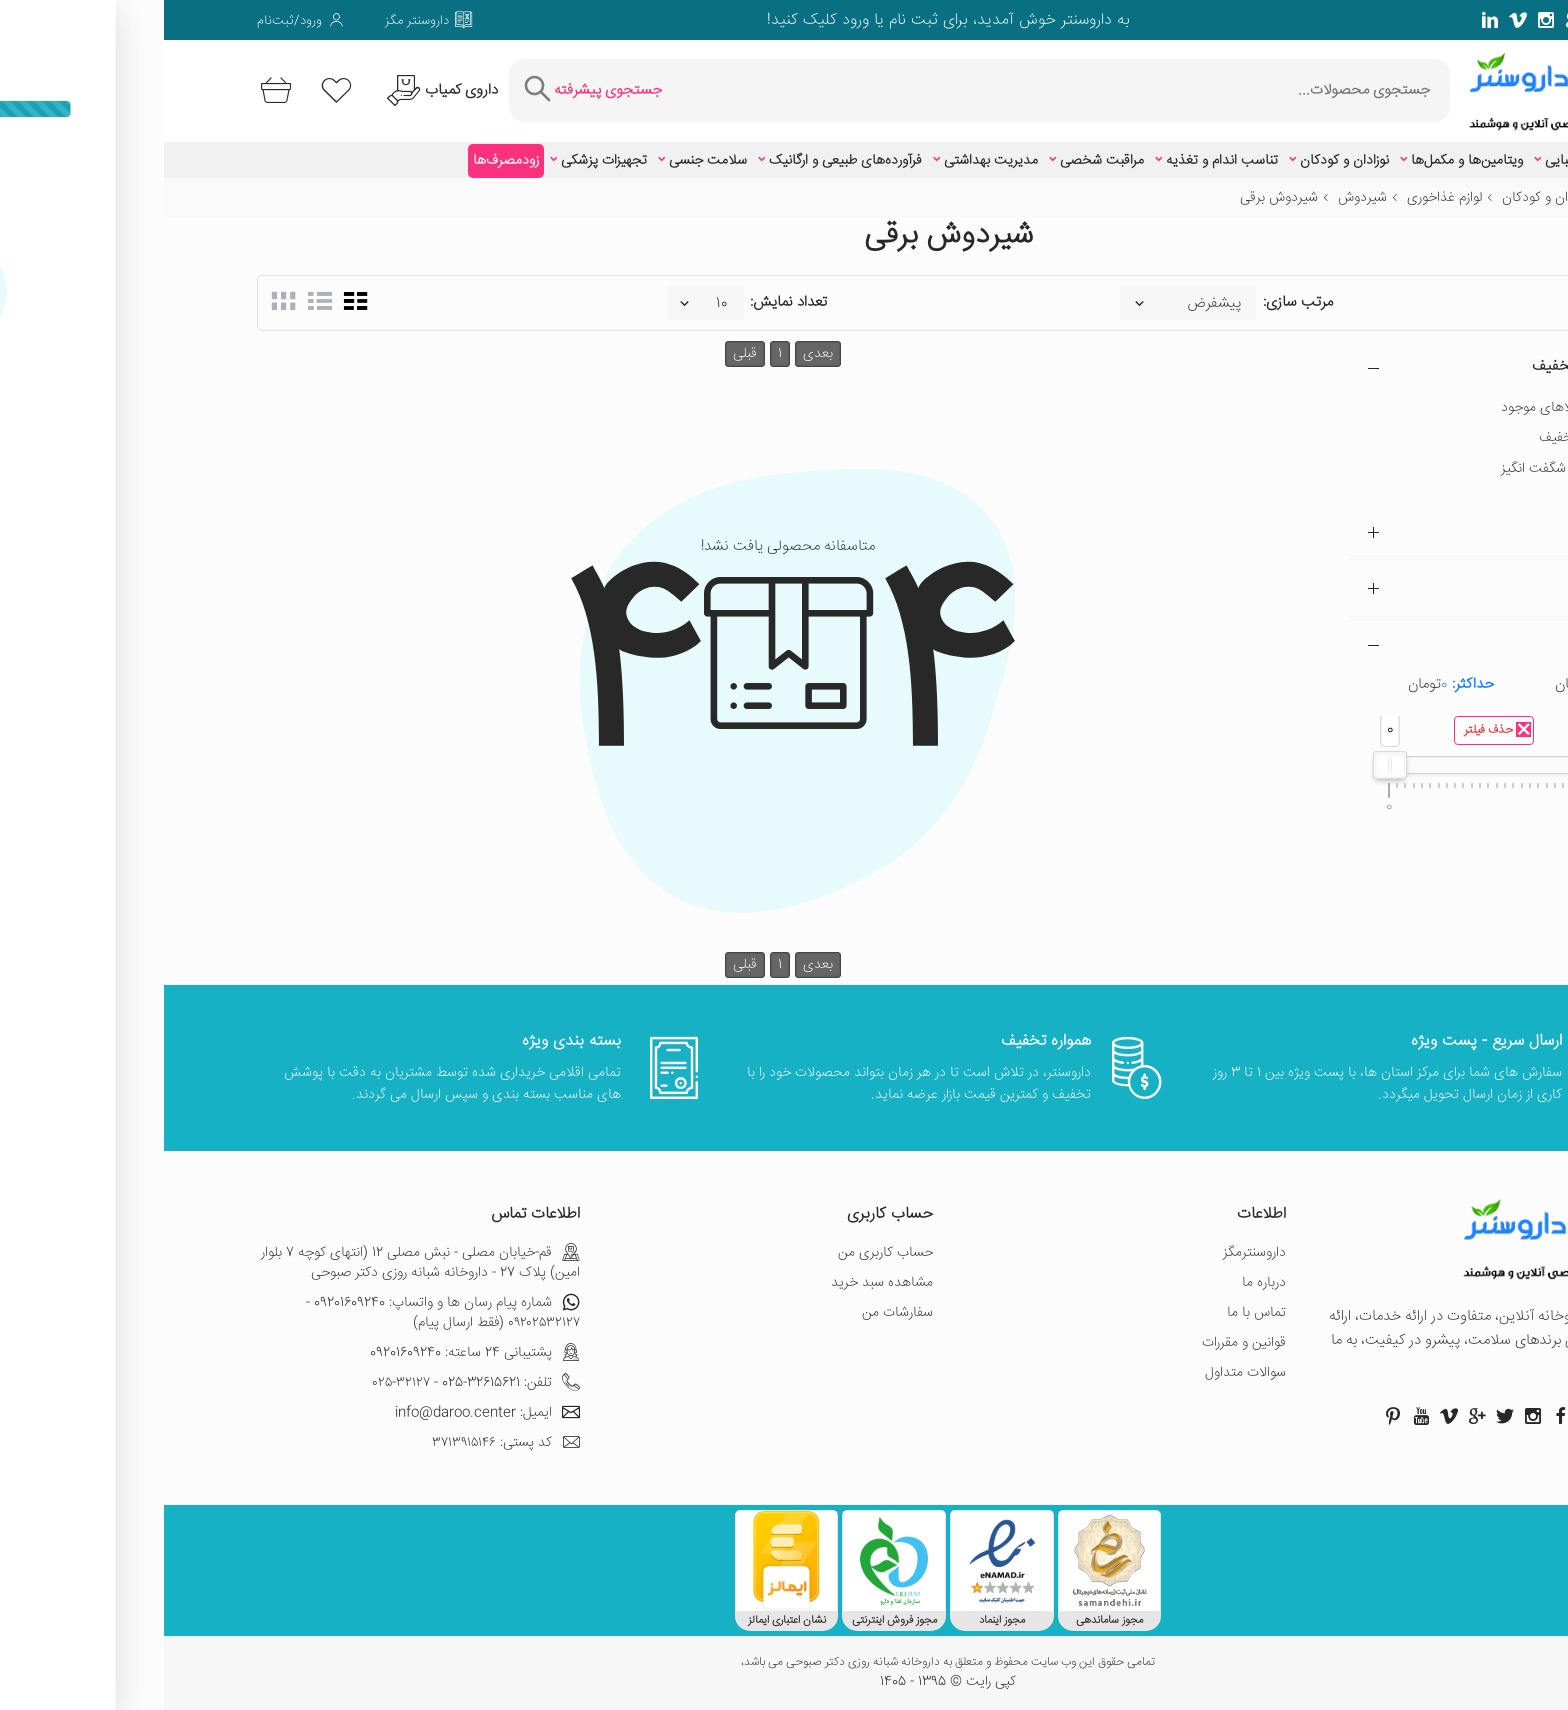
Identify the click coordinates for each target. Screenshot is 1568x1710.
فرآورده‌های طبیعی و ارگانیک (681, 161)
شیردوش (1198, 198)
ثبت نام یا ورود (723, 20)
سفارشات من (733, 1313)
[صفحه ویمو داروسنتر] (1354, 20)
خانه (1463, 198)
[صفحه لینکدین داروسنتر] (1326, 20)
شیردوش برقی (1115, 198)
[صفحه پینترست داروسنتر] (1229, 1416)
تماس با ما (1092, 1313)
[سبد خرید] (108, 90)
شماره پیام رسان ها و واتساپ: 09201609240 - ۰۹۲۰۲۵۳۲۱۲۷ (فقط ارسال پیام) (279, 1313)
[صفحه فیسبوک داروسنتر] (1466, 20)
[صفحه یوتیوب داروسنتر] (1257, 1416)
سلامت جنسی (544, 161)
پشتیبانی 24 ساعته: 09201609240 (311, 1353)
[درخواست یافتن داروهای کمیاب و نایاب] (275, 90)
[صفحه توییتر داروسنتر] (1438, 20)
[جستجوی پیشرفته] (426, 90)
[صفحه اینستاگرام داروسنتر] (1369, 1416)
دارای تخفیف (1410, 438)
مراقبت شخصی (938, 161)
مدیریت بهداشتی (827, 161)
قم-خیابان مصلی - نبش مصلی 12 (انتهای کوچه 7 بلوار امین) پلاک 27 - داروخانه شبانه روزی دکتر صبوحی (256, 1263)
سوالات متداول (1081, 1373)
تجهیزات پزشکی (440, 161)
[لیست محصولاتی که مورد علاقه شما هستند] (172, 90)
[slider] (1226, 765)
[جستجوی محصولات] (897, 90)
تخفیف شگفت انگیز (1391, 469)
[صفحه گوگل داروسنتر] (1410, 20)
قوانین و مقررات (1080, 1343)
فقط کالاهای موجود (1391, 408)
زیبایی (1397, 161)
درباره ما (1100, 1283)
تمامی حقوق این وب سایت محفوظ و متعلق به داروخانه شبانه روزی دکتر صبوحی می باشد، (784, 1663)
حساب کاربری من (721, 1253)
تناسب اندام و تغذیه (1058, 161)
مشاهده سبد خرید (718, 1283)
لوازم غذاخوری (1280, 198)
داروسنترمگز (1090, 1253)
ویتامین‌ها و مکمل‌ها (1303, 161)
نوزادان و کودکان (1180, 161)
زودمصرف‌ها (342, 161)
